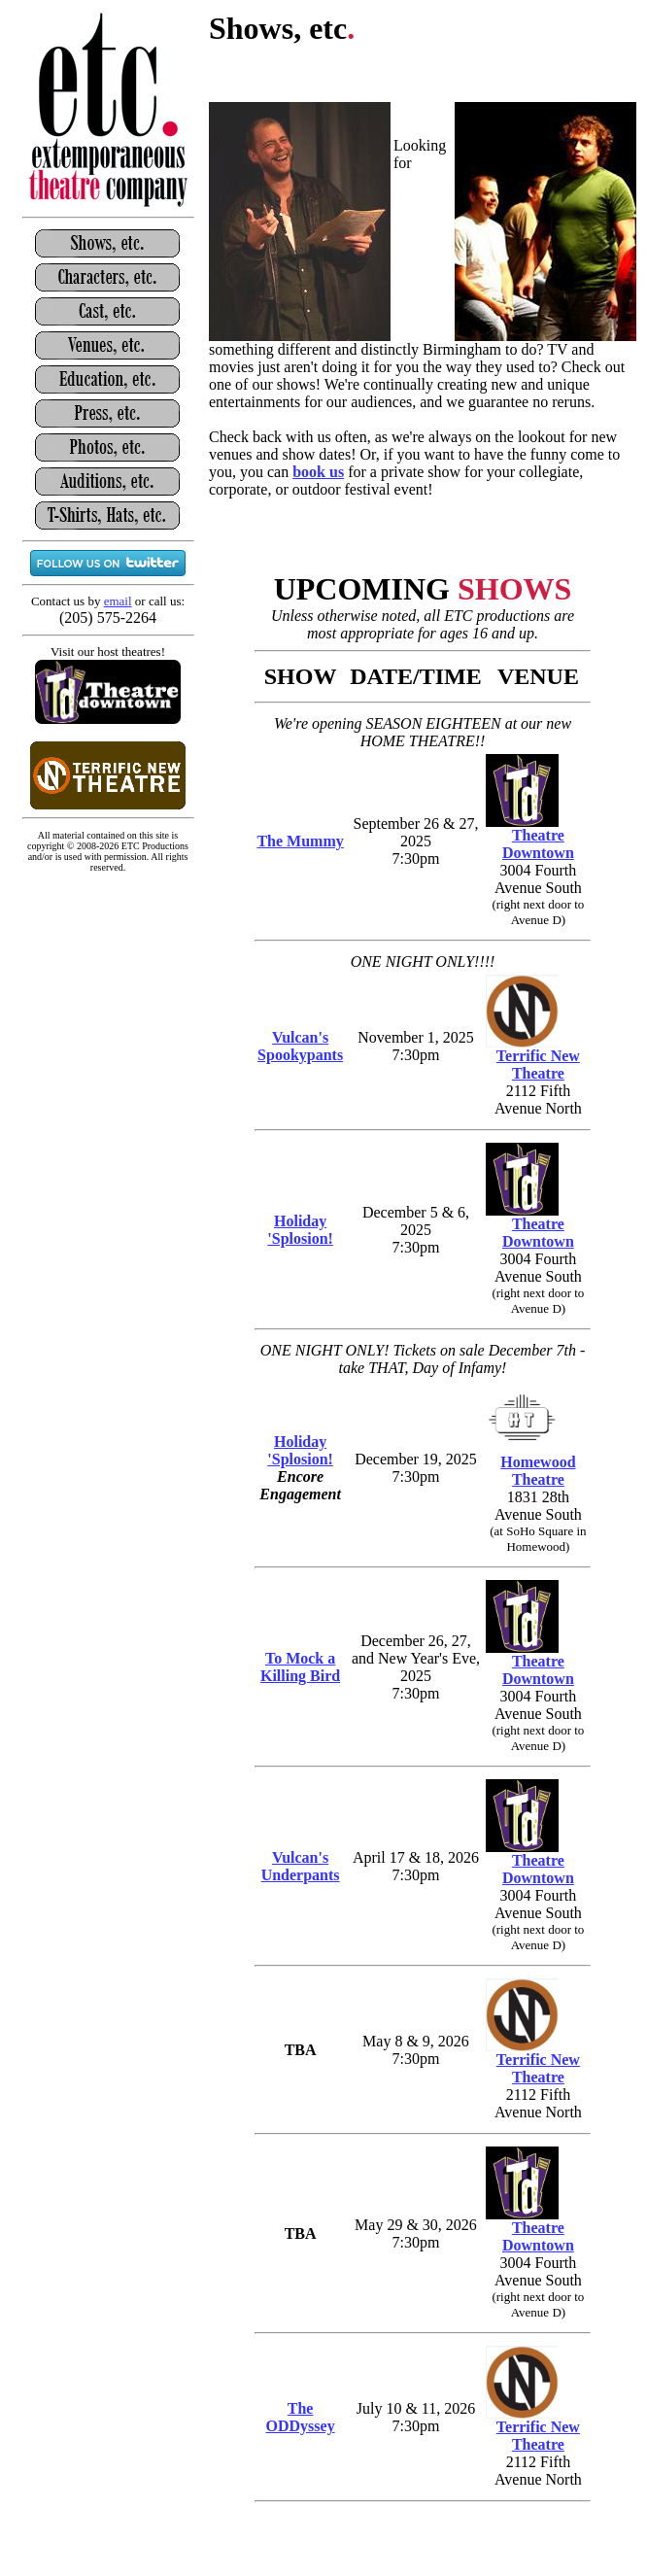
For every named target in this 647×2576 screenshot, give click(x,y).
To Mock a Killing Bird (300, 1667)
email (118, 601)
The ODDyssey (300, 2417)
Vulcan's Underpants (300, 1866)
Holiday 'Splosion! (300, 1230)
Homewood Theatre (537, 1471)
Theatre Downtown (538, 844)
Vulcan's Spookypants (300, 1046)
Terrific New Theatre (538, 1065)
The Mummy (299, 841)
